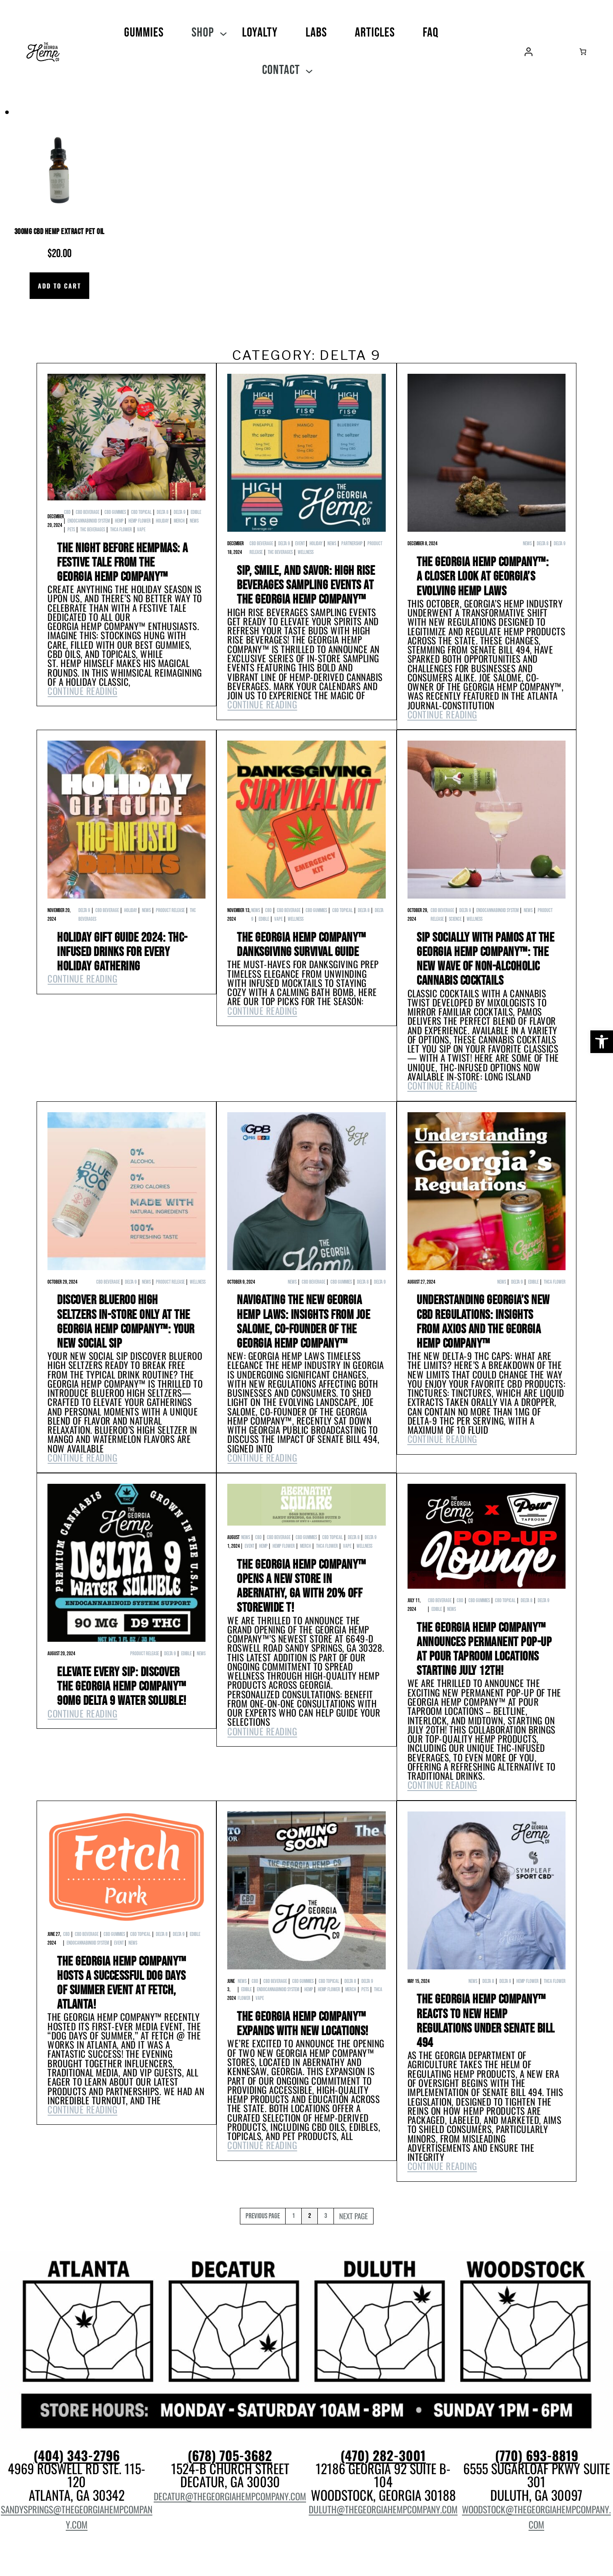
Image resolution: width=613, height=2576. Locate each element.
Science (455, 919)
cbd (67, 512)
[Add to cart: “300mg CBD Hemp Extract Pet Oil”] (59, 286)
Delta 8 (162, 512)
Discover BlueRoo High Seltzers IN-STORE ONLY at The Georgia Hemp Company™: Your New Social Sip (126, 1323)
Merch (179, 521)
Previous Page (263, 2216)
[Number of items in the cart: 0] (582, 51)
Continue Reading (82, 690)
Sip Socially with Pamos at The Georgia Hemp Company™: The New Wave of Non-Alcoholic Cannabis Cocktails (485, 960)
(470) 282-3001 (383, 2455)
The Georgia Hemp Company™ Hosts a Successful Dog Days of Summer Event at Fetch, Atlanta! (121, 1983)
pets (71, 530)
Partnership (351, 544)
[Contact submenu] (309, 70)
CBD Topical (141, 512)
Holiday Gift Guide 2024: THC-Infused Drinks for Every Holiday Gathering (122, 952)
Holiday (162, 521)
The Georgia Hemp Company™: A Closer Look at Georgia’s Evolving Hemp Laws (483, 577)
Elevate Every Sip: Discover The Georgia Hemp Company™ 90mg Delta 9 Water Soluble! (121, 1687)
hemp (119, 521)
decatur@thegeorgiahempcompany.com (230, 2496)
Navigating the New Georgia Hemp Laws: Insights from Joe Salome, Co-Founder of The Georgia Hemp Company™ (303, 1323)
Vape (141, 530)
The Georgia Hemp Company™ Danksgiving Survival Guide (301, 945)
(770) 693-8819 (536, 2455)
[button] (601, 1041)
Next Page (353, 2215)
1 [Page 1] (293, 2216)
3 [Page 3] (325, 2216)
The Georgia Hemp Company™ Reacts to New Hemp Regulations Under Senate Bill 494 (486, 2022)
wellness (305, 552)
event (299, 544)
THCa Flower (121, 530)
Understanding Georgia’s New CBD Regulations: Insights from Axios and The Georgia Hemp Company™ (483, 1323)
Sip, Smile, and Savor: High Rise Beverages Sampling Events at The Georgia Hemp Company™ (306, 585)
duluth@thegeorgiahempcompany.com (383, 2509)
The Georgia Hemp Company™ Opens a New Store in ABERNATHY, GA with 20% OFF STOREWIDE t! (301, 1587)
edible (196, 512)
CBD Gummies (115, 512)
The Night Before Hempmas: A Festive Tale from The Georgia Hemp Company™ (122, 563)
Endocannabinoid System (88, 521)
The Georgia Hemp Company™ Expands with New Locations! (302, 2024)
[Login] (528, 51)
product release (170, 910)
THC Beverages (92, 530)
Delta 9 (179, 512)
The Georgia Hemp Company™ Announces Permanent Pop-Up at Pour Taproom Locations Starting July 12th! (484, 1650)
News (194, 521)
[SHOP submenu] (223, 33)
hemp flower (139, 521)
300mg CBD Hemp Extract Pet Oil (59, 232)
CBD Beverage (87, 512)
